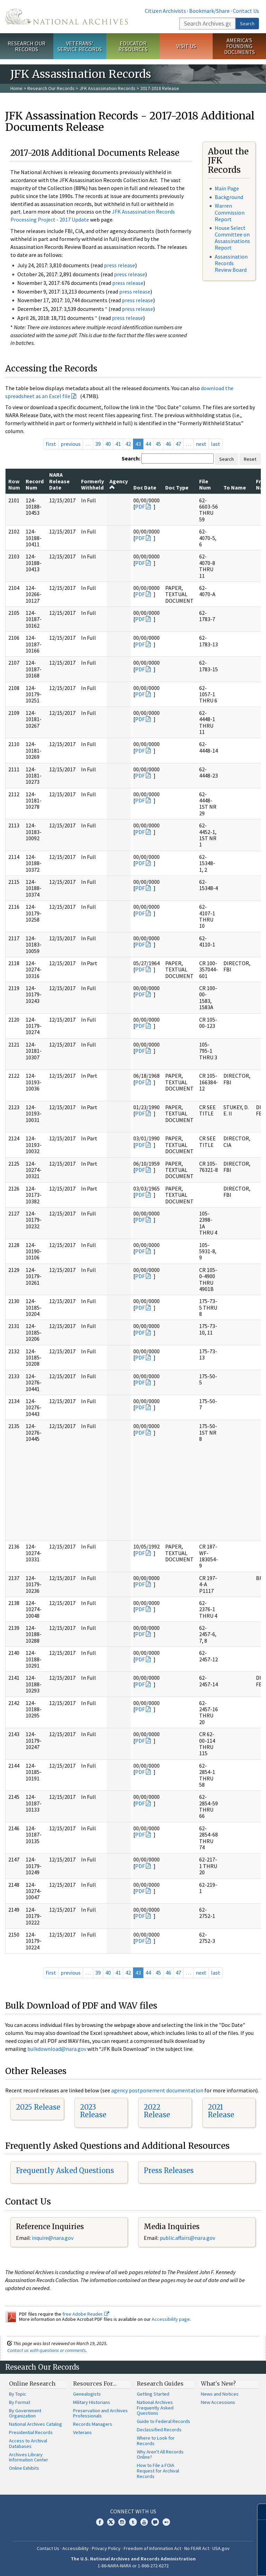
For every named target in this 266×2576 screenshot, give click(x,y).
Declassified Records (159, 2429)
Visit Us (186, 46)
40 (108, 443)
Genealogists (87, 2394)
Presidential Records (31, 2432)
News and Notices (220, 2394)
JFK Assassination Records (107, 88)
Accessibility (75, 2548)
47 (178, 443)
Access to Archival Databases (28, 2443)
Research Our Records (26, 46)
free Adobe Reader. (85, 2314)
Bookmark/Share (209, 10)
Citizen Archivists (165, 10)
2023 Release (93, 2111)
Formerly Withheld (92, 484)
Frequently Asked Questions (65, 2170)
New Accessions (218, 2402)
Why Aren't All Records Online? (160, 2454)
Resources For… (95, 2383)
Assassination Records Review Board (231, 263)
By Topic (17, 2394)
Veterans (82, 2432)
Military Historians (91, 2402)
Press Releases (169, 2170)
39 (98, 443)
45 (158, 443)
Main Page (227, 188)
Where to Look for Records (156, 2441)
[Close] (258, 2511)
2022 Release (157, 2111)
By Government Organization (25, 2413)
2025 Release (38, 2107)
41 (118, 443)
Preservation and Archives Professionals (100, 2413)
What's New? (218, 2383)
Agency (118, 484)
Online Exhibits (24, 2468)
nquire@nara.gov (53, 2237)
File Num (205, 484)
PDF (140, 506)
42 (128, 443)
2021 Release (221, 2111)
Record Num (35, 484)
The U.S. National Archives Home (66, 17)
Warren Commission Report (230, 212)
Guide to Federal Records (163, 2421)
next (201, 443)
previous (71, 443)
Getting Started (153, 2394)
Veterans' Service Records (79, 46)
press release (119, 265)
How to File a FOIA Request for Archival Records (158, 2470)
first (51, 443)
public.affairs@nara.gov (187, 2237)
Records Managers (92, 2424)
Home (16, 88)
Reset (250, 459)
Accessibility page (171, 2319)
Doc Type (176, 487)
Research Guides (160, 2383)
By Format (19, 2402)
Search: (131, 458)
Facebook (100, 2522)
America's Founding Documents (239, 46)
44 (148, 443)
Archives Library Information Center (28, 2457)
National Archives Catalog (35, 2424)
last (215, 443)
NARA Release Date (59, 481)
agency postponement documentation (157, 2090)
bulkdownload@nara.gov (56, 2048)
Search (247, 23)
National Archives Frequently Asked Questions (155, 2407)
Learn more (204, 2563)
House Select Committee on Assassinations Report (232, 237)
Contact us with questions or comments (46, 2350)
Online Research (32, 2383)
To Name (234, 487)
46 (168, 443)
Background (229, 197)
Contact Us (246, 10)
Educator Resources (133, 46)
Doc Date (144, 487)
